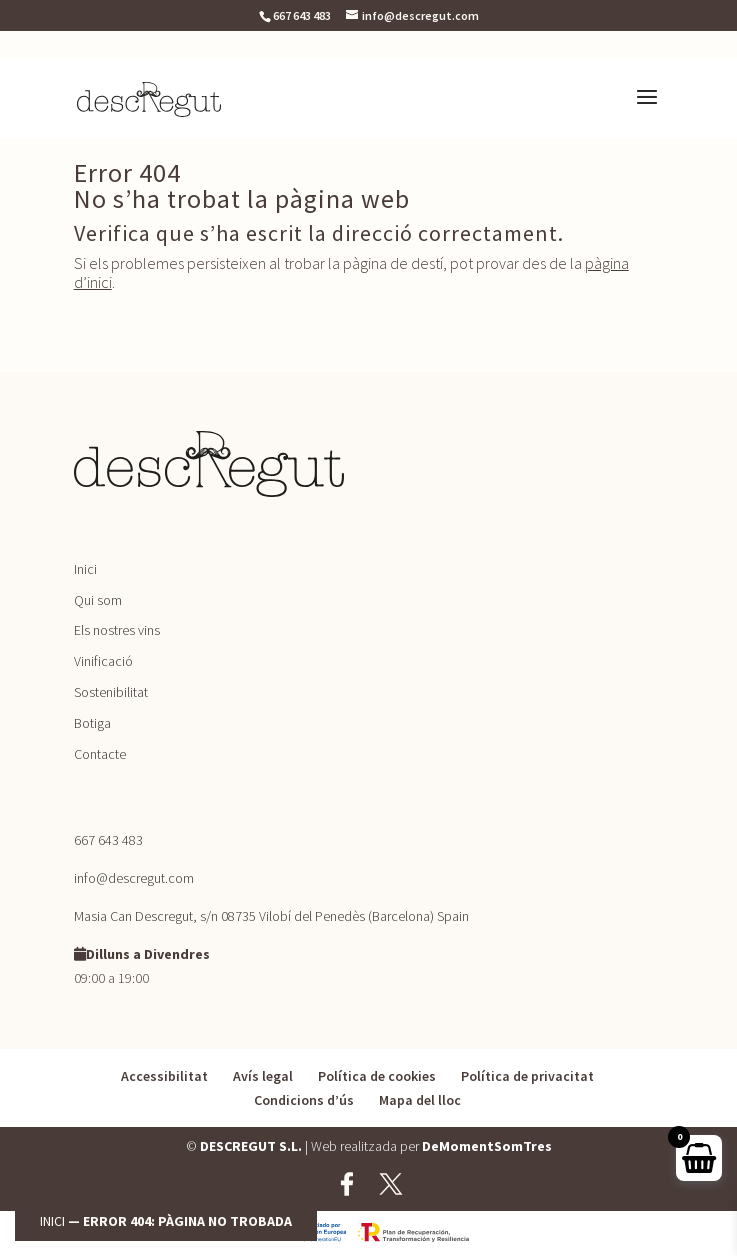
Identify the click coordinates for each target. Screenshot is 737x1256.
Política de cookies (377, 1076)
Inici (52, 1221)
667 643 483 (302, 15)
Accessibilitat (164, 1076)
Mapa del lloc (420, 1100)
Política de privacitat (527, 1076)
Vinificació (103, 661)
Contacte (100, 754)
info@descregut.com (134, 878)
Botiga (92, 723)
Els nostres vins (117, 630)
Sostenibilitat (111, 692)
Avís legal (263, 1076)
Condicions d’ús (304, 1100)
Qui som (98, 600)
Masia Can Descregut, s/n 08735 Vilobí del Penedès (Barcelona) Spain (271, 916)
